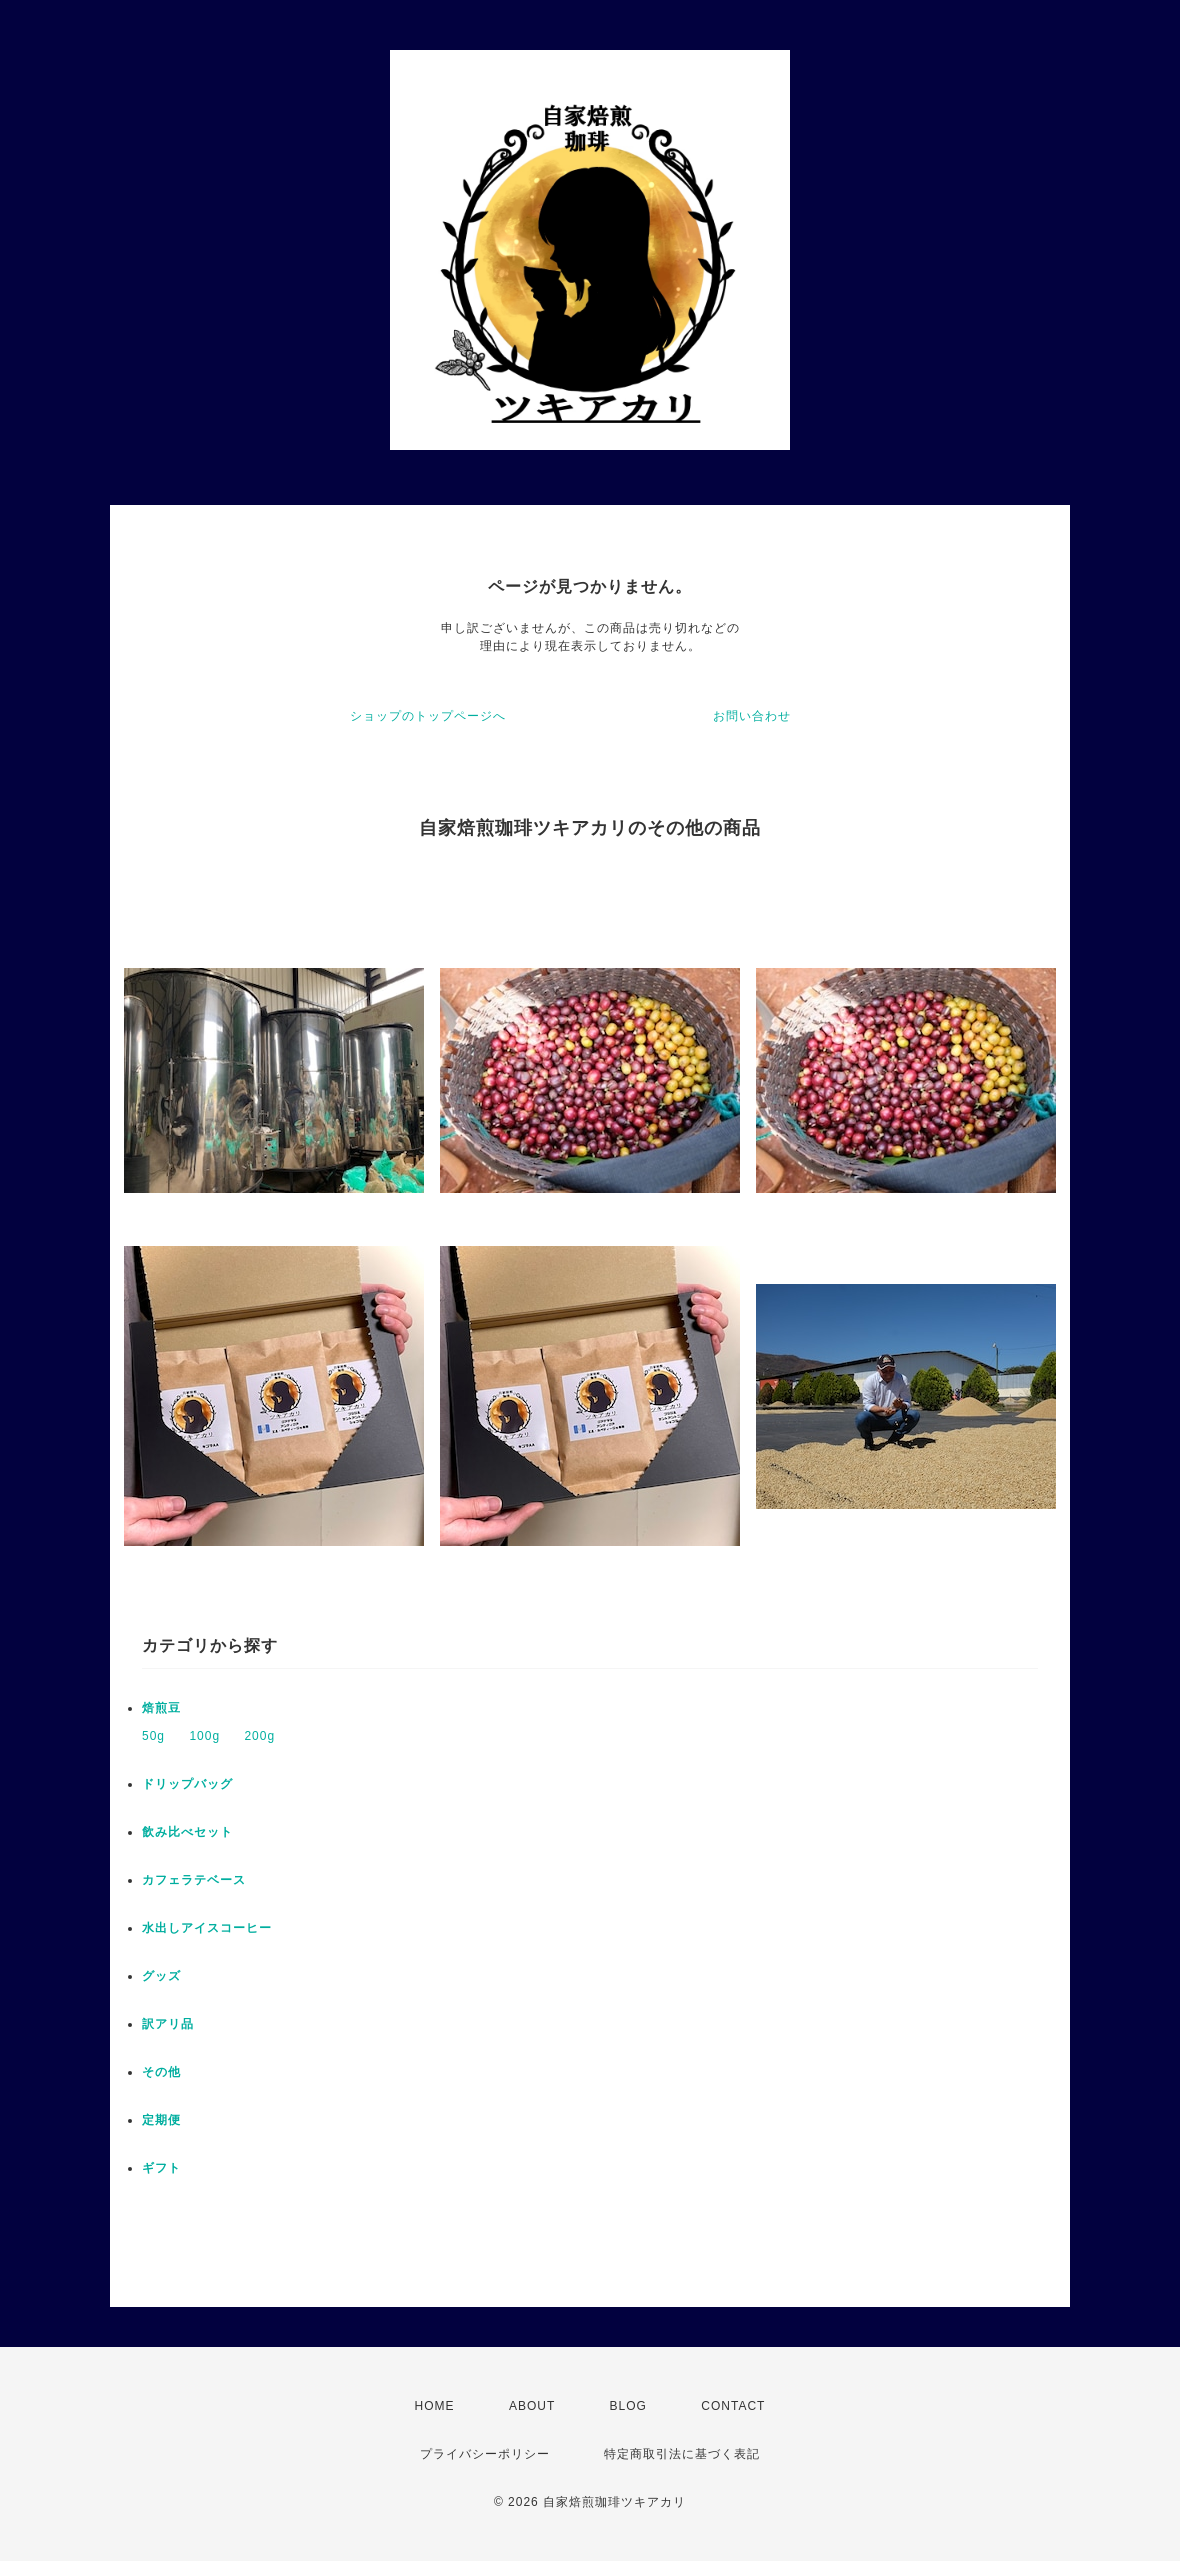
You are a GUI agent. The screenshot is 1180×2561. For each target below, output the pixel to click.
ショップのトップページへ (428, 716)
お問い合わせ (752, 716)
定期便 (161, 2120)
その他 (161, 2072)
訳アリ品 (168, 2024)
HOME (435, 2406)
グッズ (161, 1976)
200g (259, 1736)
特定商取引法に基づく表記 (682, 2454)
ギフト (161, 2168)
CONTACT (733, 2406)
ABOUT (532, 2406)
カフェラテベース (194, 1880)
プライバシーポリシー (485, 2454)
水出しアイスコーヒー (207, 1928)
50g (153, 1736)
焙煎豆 (161, 1708)
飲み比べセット (187, 1832)
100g (204, 1736)
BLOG (628, 2406)
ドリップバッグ (187, 1784)
